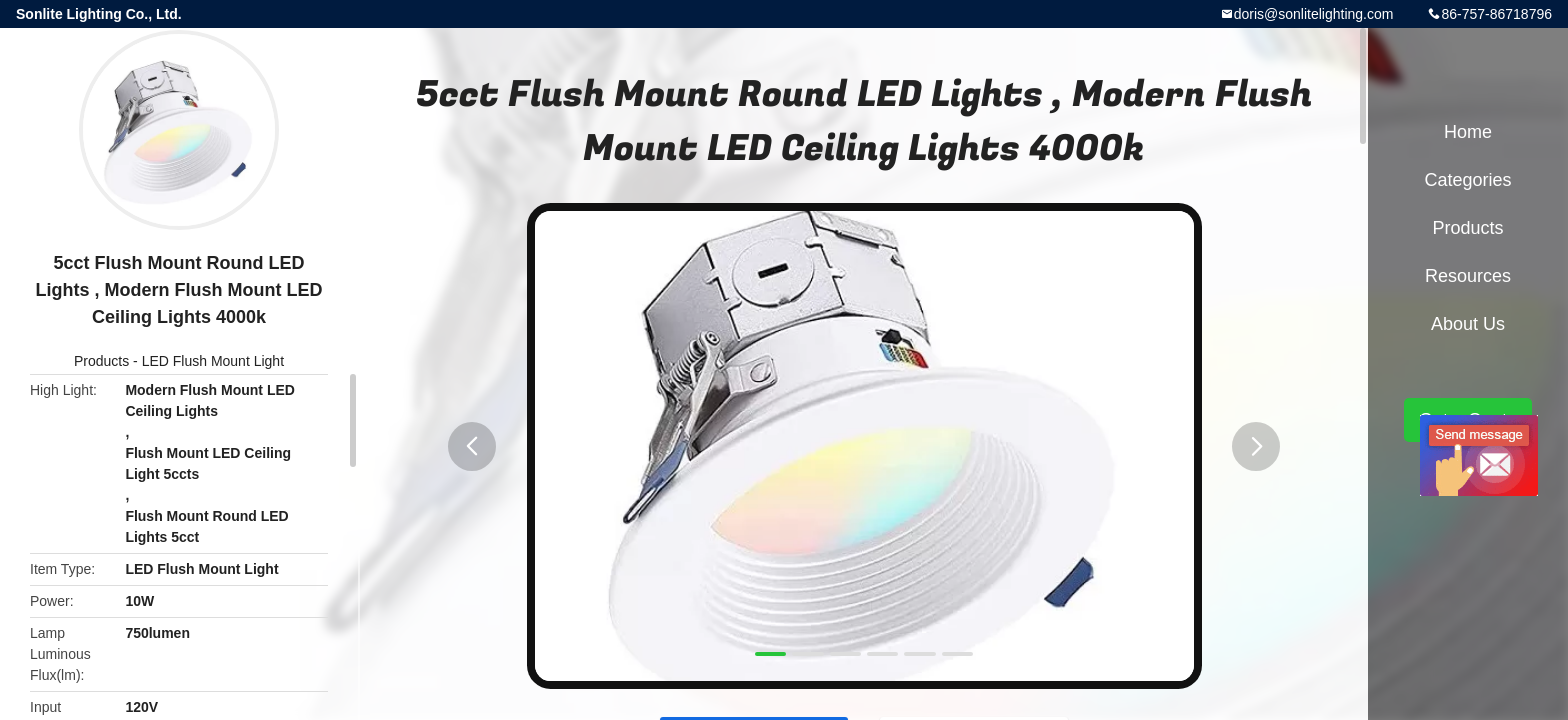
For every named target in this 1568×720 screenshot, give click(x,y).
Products (101, 361)
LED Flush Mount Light (213, 361)
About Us (1468, 324)
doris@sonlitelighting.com (1314, 14)
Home (1468, 132)
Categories (1467, 180)
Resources (1468, 276)
